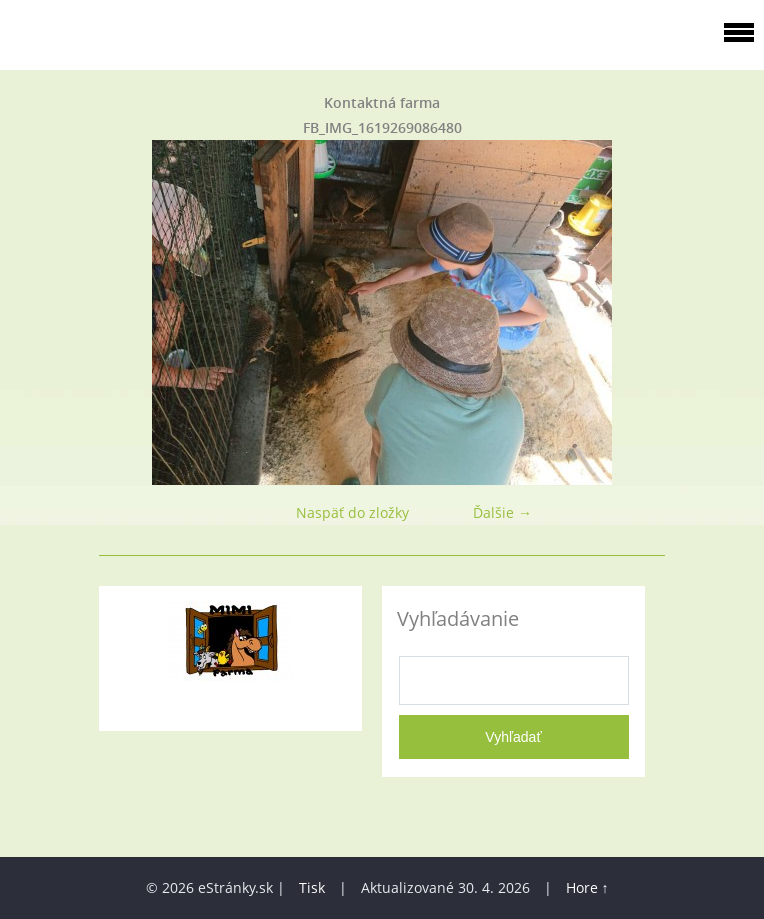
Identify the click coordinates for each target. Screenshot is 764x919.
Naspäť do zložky (352, 512)
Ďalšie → (502, 512)
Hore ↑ (587, 887)
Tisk (312, 887)
